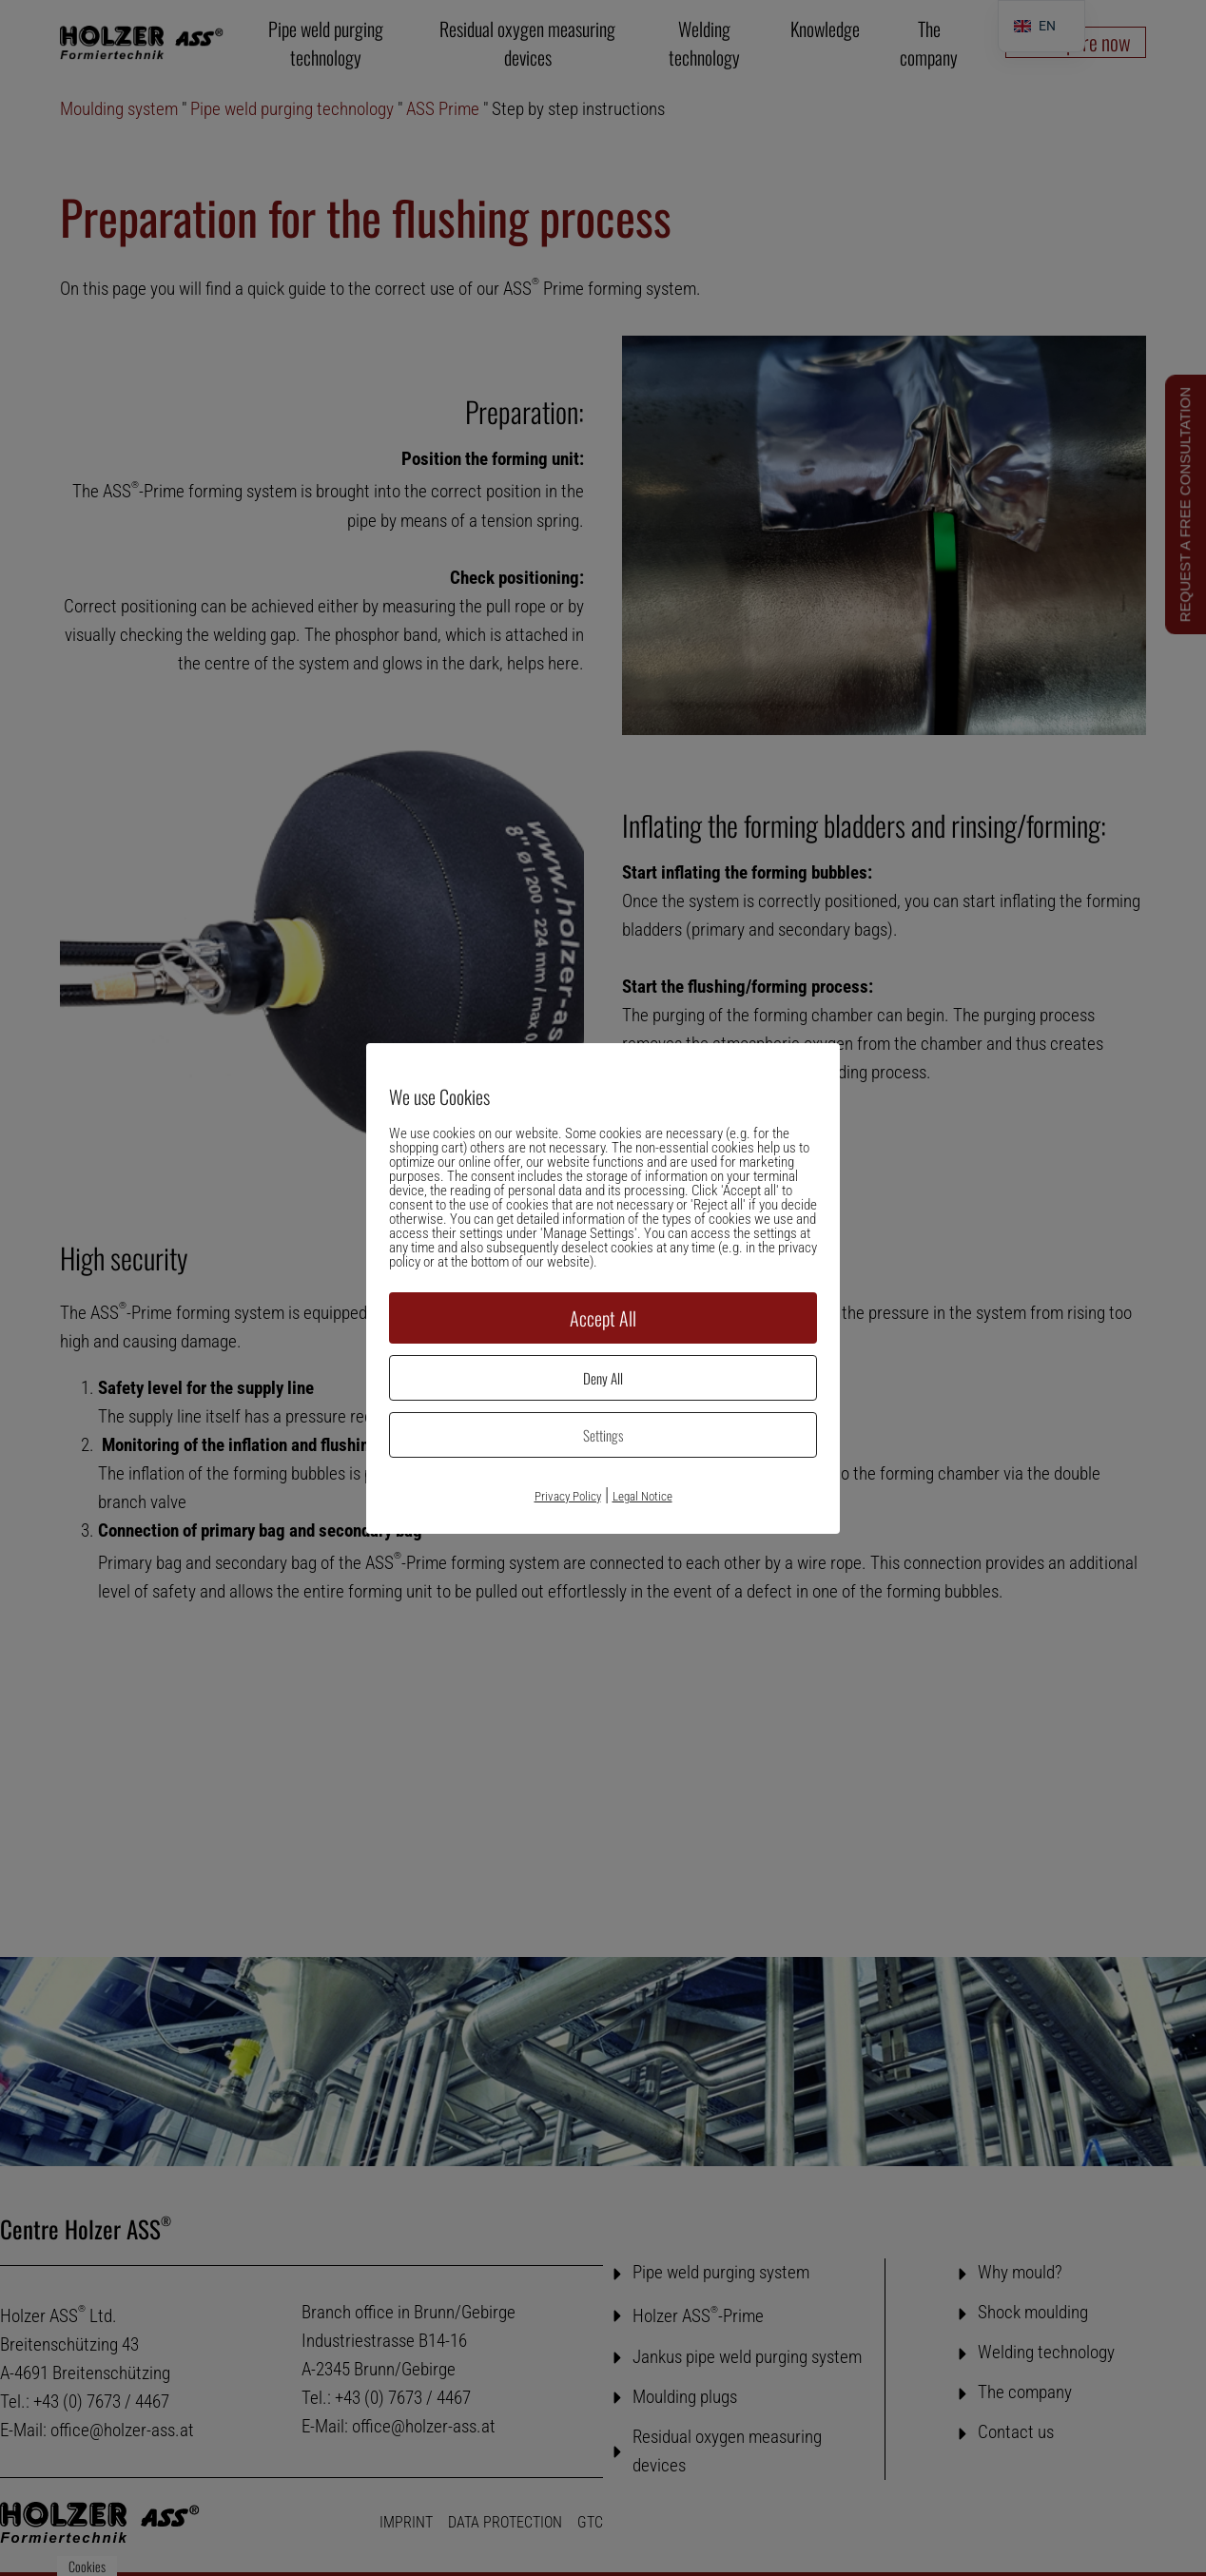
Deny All (603, 1377)
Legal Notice (642, 1496)
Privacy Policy (568, 1496)
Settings (603, 1434)
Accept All (603, 1318)
